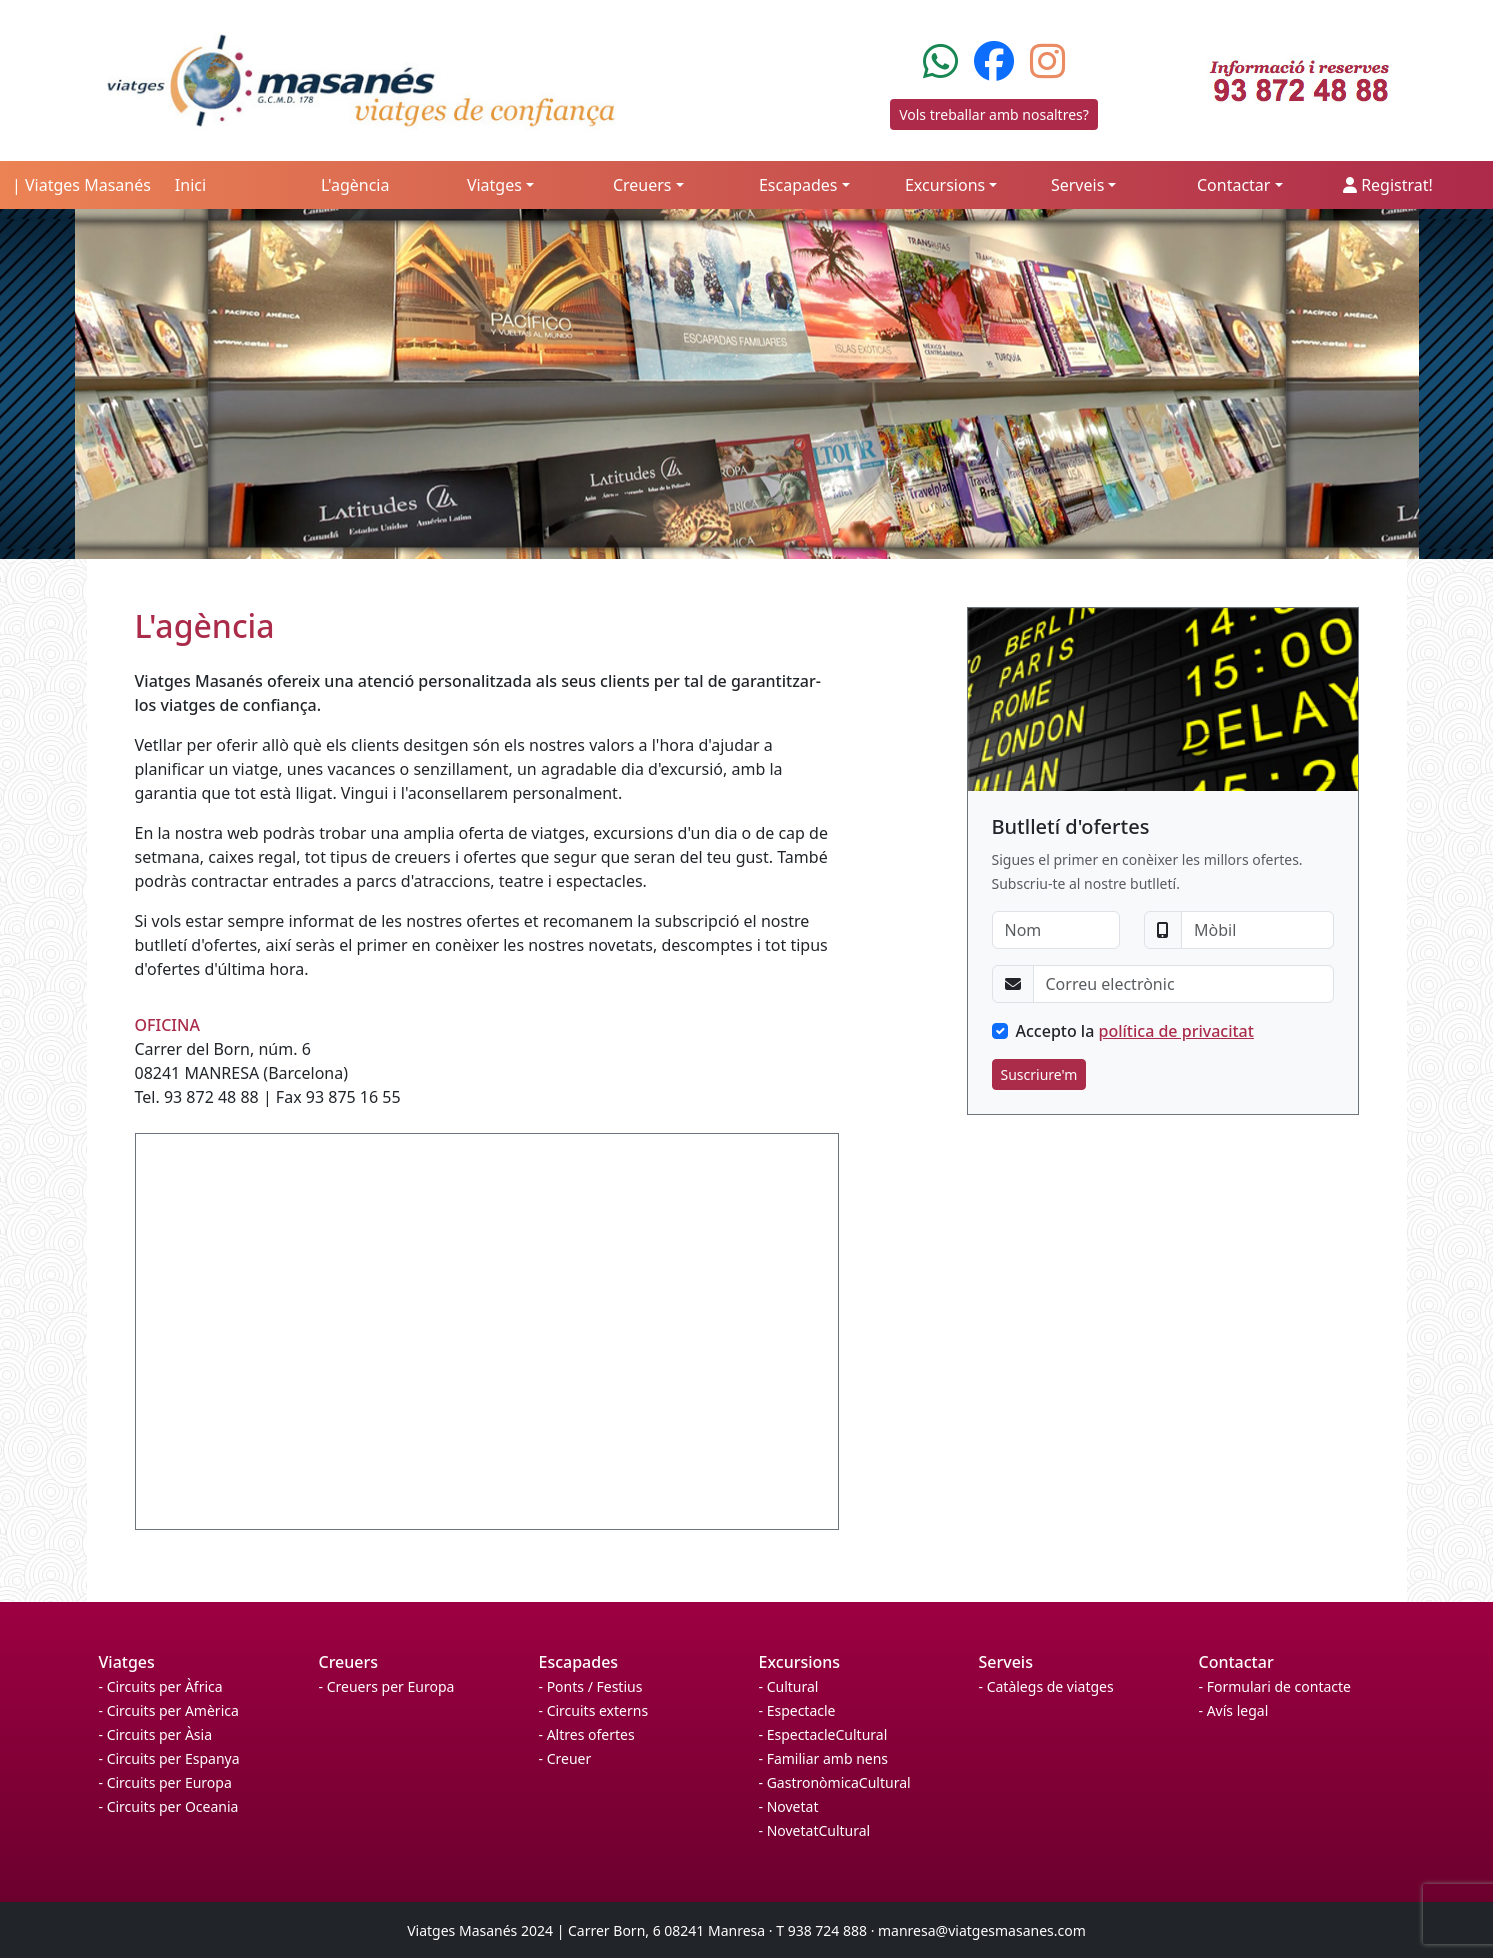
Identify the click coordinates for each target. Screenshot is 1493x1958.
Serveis (1006, 1662)
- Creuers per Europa (387, 1686)
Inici (190, 185)
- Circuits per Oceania (169, 1806)
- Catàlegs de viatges (1046, 1686)
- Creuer (565, 1758)
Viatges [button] (494, 185)
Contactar (1236, 1662)
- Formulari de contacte (1275, 1686)
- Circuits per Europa (165, 1782)
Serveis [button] (1077, 185)
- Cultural (789, 1686)
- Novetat (789, 1806)
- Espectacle (797, 1710)
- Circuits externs (594, 1710)
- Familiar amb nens (824, 1758)
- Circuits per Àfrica (161, 1686)
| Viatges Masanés (81, 185)
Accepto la (1135, 1031)
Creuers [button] (642, 185)
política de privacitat (1176, 1031)
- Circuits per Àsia (156, 1734)
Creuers (349, 1662)
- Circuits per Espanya (169, 1758)
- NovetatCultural (815, 1830)
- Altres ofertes (587, 1734)
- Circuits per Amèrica (169, 1710)
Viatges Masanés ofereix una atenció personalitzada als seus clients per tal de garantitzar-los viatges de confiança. (478, 693)
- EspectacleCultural (823, 1734)
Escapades (579, 1662)
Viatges (127, 1662)
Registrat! (1388, 185)
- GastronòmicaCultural (835, 1782)
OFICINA (167, 1025)
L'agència (355, 185)
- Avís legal (1234, 1710)
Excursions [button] (945, 185)
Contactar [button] (1233, 185)
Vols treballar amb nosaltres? (994, 114)
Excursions (800, 1662)
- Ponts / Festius (591, 1686)
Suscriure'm (1039, 1074)
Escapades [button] (798, 185)
